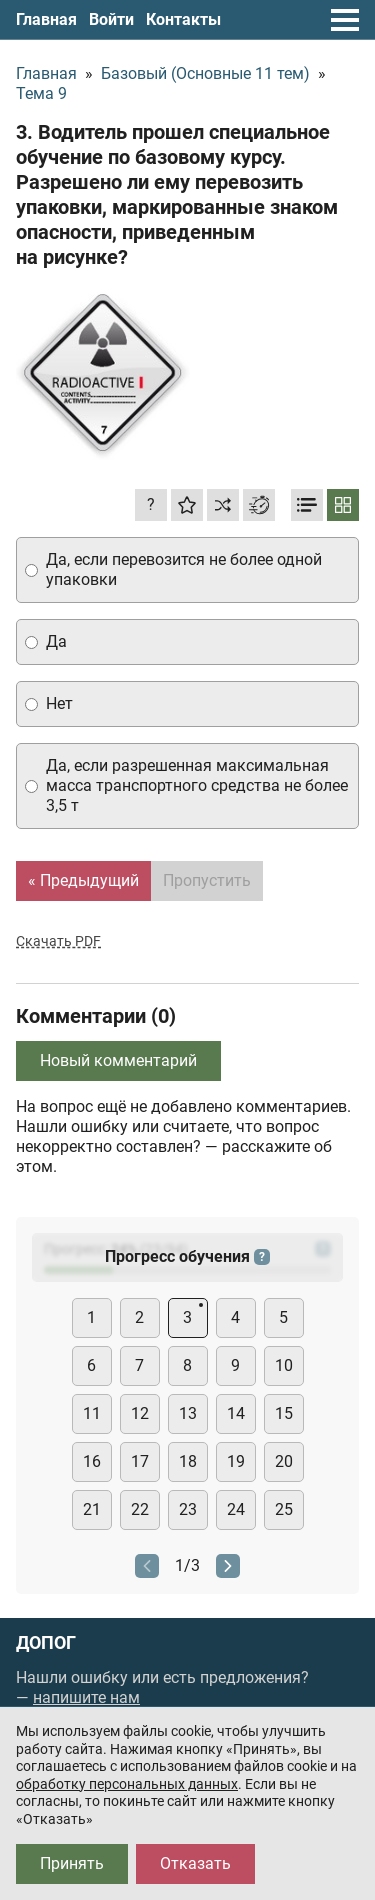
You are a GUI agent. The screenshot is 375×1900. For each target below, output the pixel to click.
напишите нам (86, 1697)
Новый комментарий (118, 1060)
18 (188, 1461)
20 (284, 1461)
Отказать (195, 1863)
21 (92, 1509)
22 (140, 1509)
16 (92, 1461)
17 (140, 1461)
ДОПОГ (46, 1643)
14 (236, 1413)
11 (92, 1413)
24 (236, 1509)
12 (140, 1413)
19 (236, 1461)
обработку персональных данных (127, 1784)
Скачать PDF (58, 941)
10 (284, 1365)
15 (284, 1413)
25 (284, 1509)
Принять (72, 1863)
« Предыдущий (83, 880)
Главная (46, 19)
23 (188, 1509)
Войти (111, 19)
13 (188, 1413)
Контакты (183, 19)
